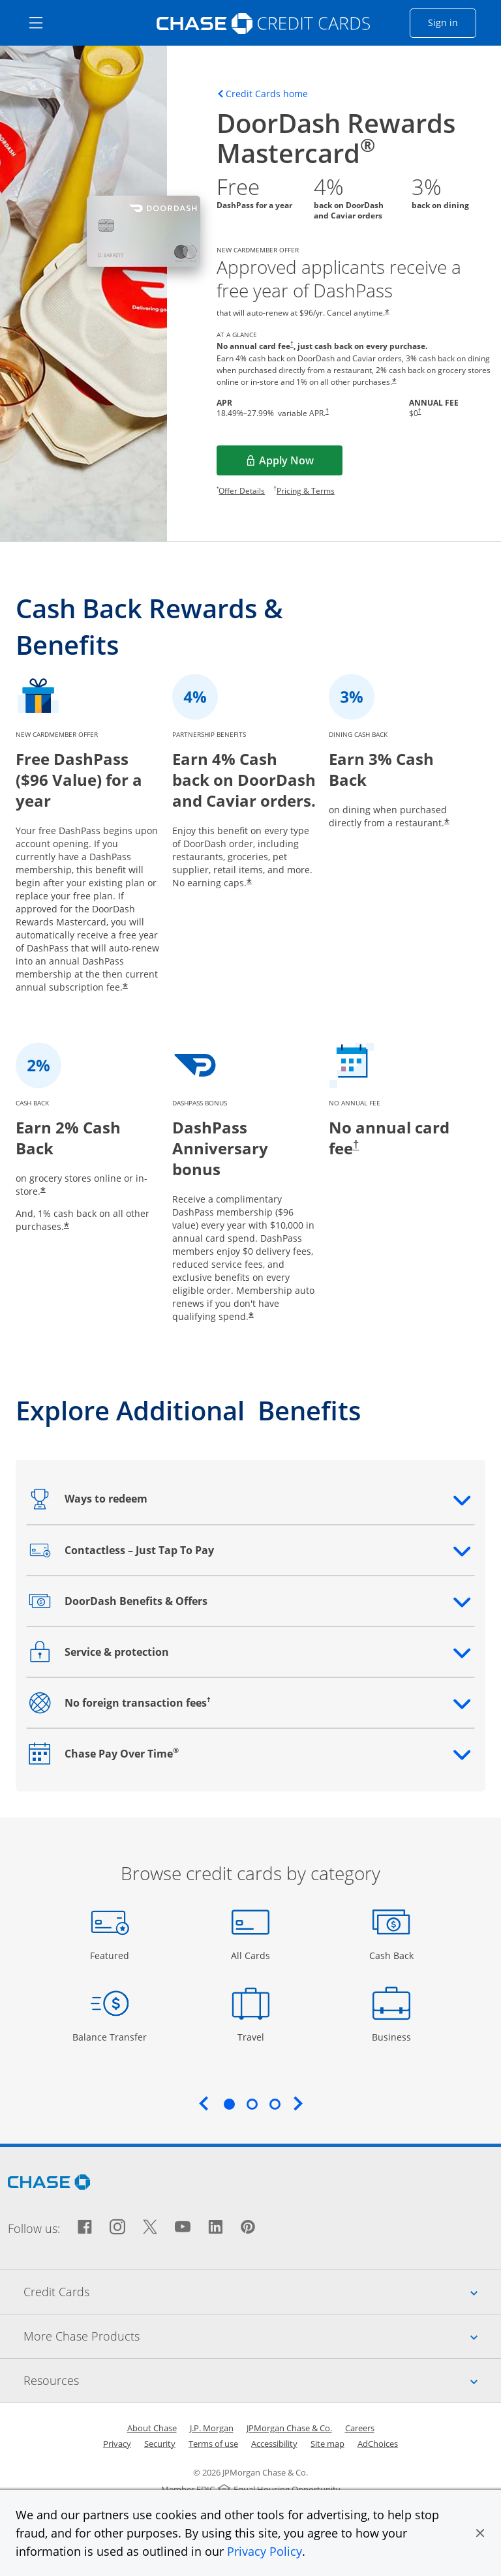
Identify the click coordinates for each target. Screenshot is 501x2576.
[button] (480, 2533)
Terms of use (213, 2443)
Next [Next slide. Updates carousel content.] (298, 2103)
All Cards (252, 1955)
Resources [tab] (262, 2380)
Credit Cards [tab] (262, 2292)
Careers (359, 2428)
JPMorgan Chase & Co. (289, 2428)
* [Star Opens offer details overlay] (387, 313)
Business (393, 2036)
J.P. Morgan (212, 2428)
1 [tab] (229, 2104)
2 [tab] (252, 2104)
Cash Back (391, 1955)
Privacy (117, 2443)
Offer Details (242, 490)
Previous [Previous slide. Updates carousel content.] (203, 2103)
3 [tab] (275, 2104)
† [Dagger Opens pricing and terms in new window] (292, 343)
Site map (327, 2443)
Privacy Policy (264, 2551)
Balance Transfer (109, 2036)
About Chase (152, 2428)
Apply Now (300, 464)
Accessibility (274, 2443)
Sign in (452, 22)
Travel (255, 2036)
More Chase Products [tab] (262, 2336)
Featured (111, 1955)
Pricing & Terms (306, 490)
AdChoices (377, 2443)
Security (159, 2443)
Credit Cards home (267, 94)
